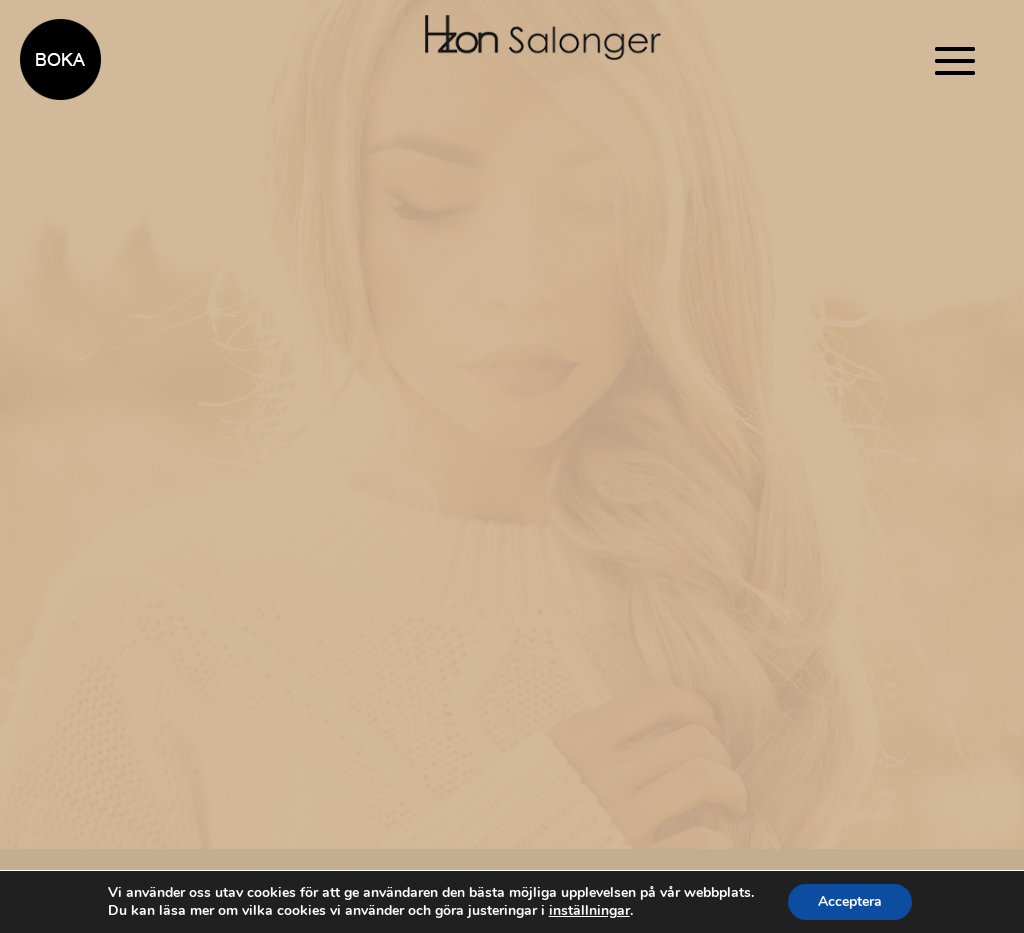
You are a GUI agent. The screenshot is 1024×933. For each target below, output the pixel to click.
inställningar (589, 911)
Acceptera (850, 901)
